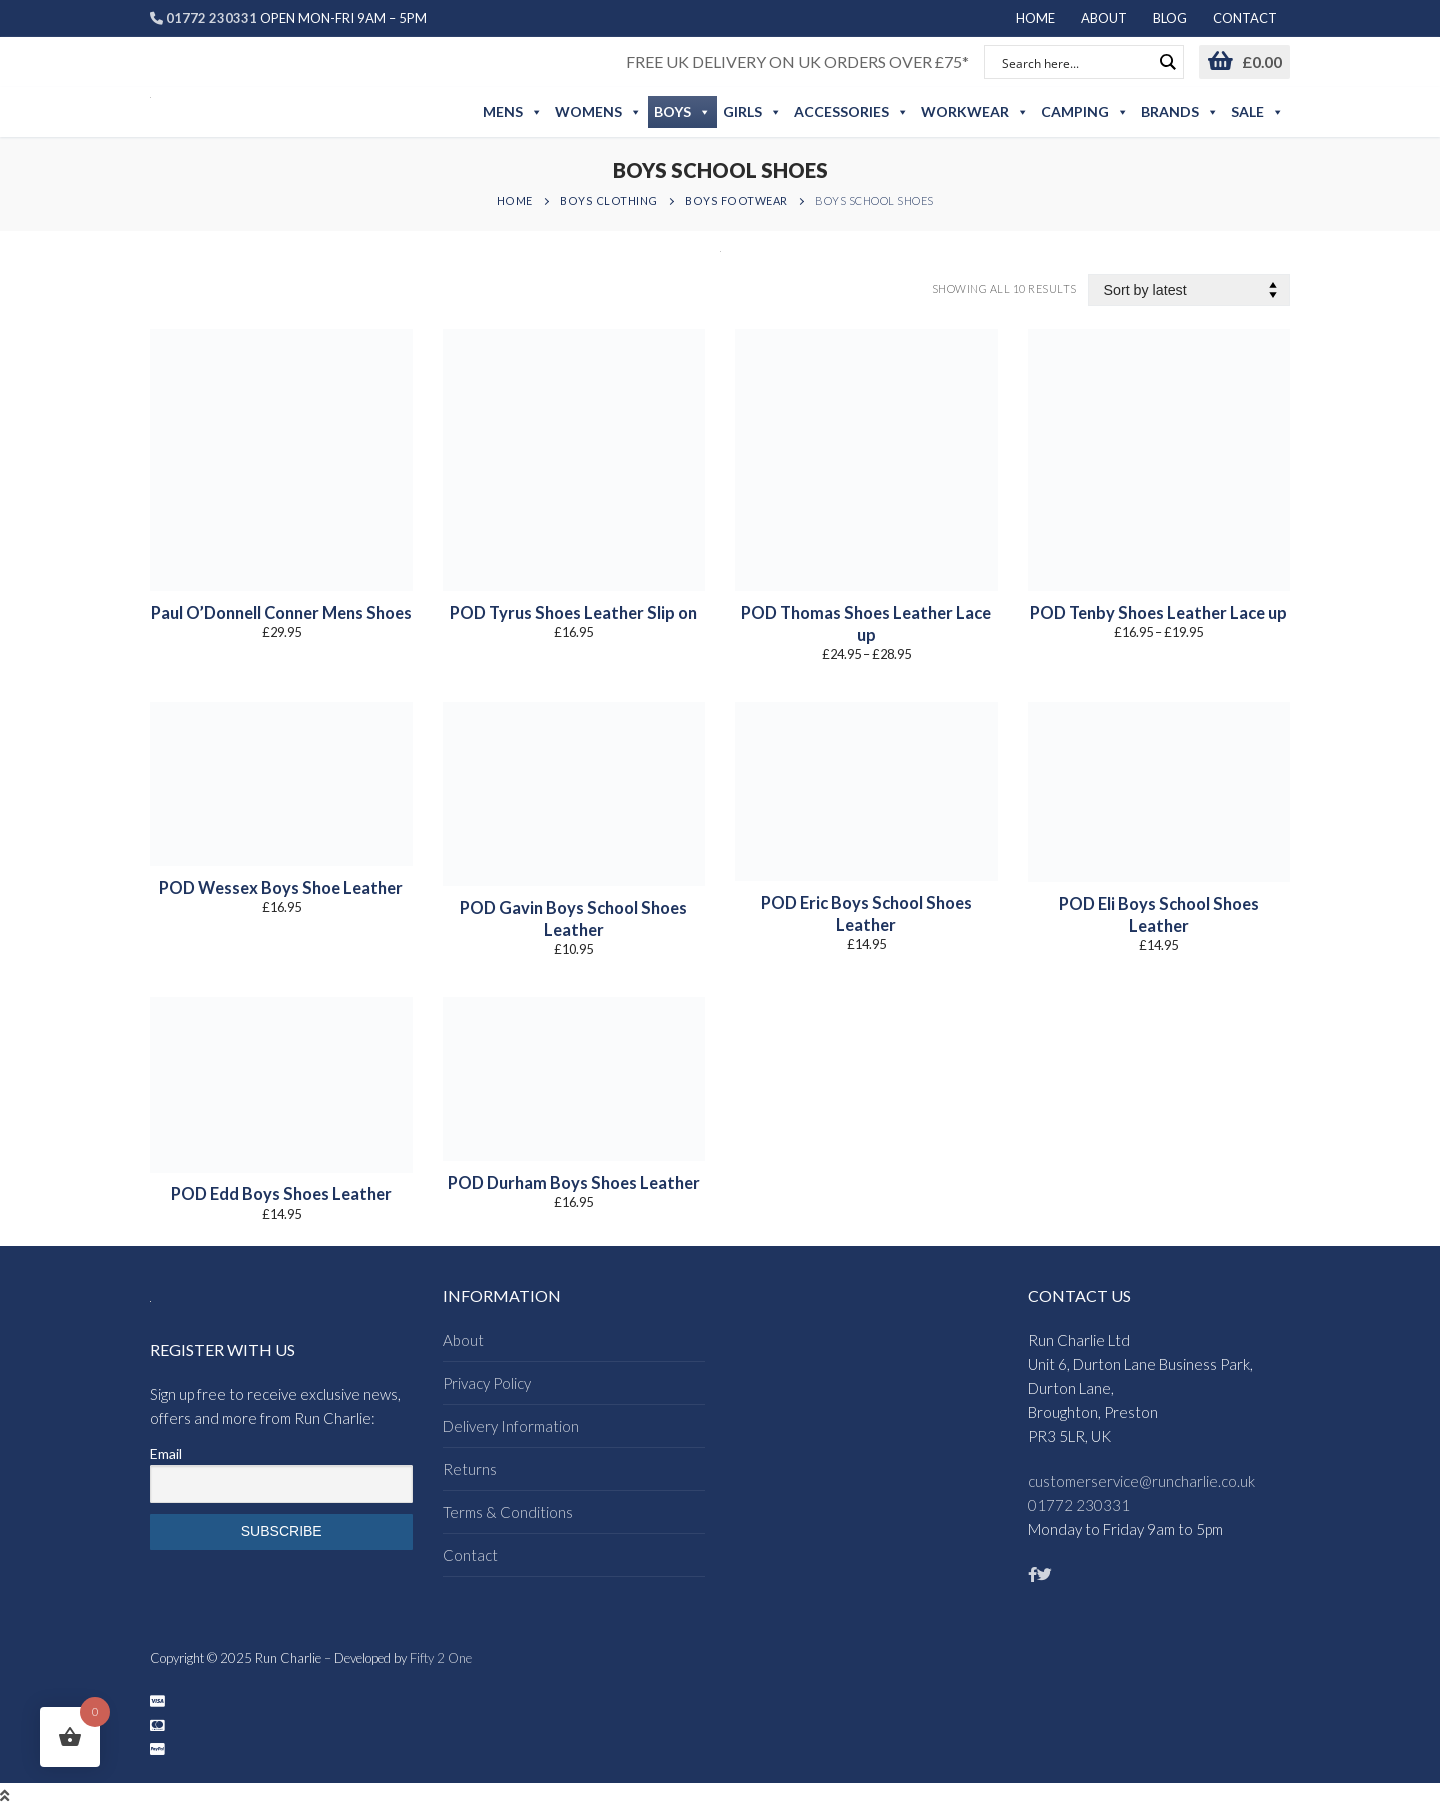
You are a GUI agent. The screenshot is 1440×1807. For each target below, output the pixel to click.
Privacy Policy (487, 1383)
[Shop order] (1189, 290)
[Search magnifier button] (1167, 62)
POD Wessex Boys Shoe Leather (281, 888)
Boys (682, 112)
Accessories (851, 112)
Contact (470, 1555)
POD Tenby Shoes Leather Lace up (1158, 613)
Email (166, 1453)
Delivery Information (511, 1426)
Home (515, 200)
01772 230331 (1079, 1505)
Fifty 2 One (441, 1658)
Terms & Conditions (508, 1512)
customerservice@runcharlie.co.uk (1141, 1481)
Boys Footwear (736, 200)
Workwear (975, 112)
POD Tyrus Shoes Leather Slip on (573, 613)
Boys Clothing (609, 200)
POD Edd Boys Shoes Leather (281, 1194)
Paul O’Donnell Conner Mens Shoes (281, 613)
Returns (470, 1469)
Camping (1085, 112)
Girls (752, 112)
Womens (598, 112)
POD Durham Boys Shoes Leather (574, 1183)
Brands (1180, 112)
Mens (513, 112)
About (463, 1340)
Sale (1257, 112)
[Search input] (1075, 62)
